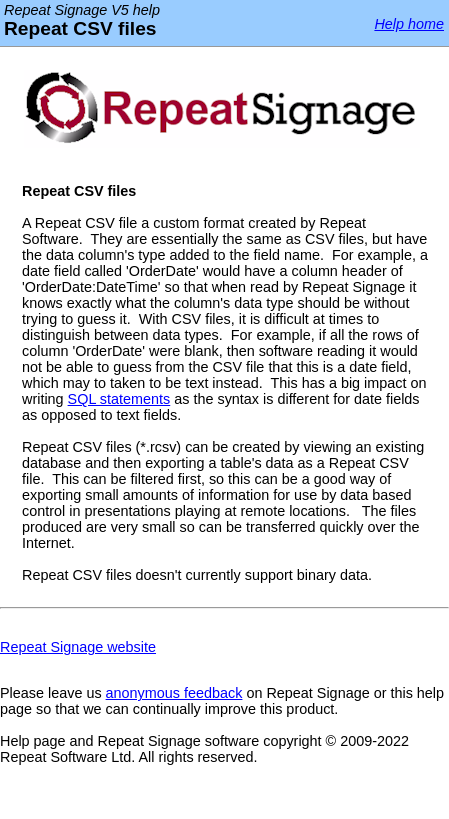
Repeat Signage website (78, 647)
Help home (409, 24)
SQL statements (119, 399)
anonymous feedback (174, 693)
